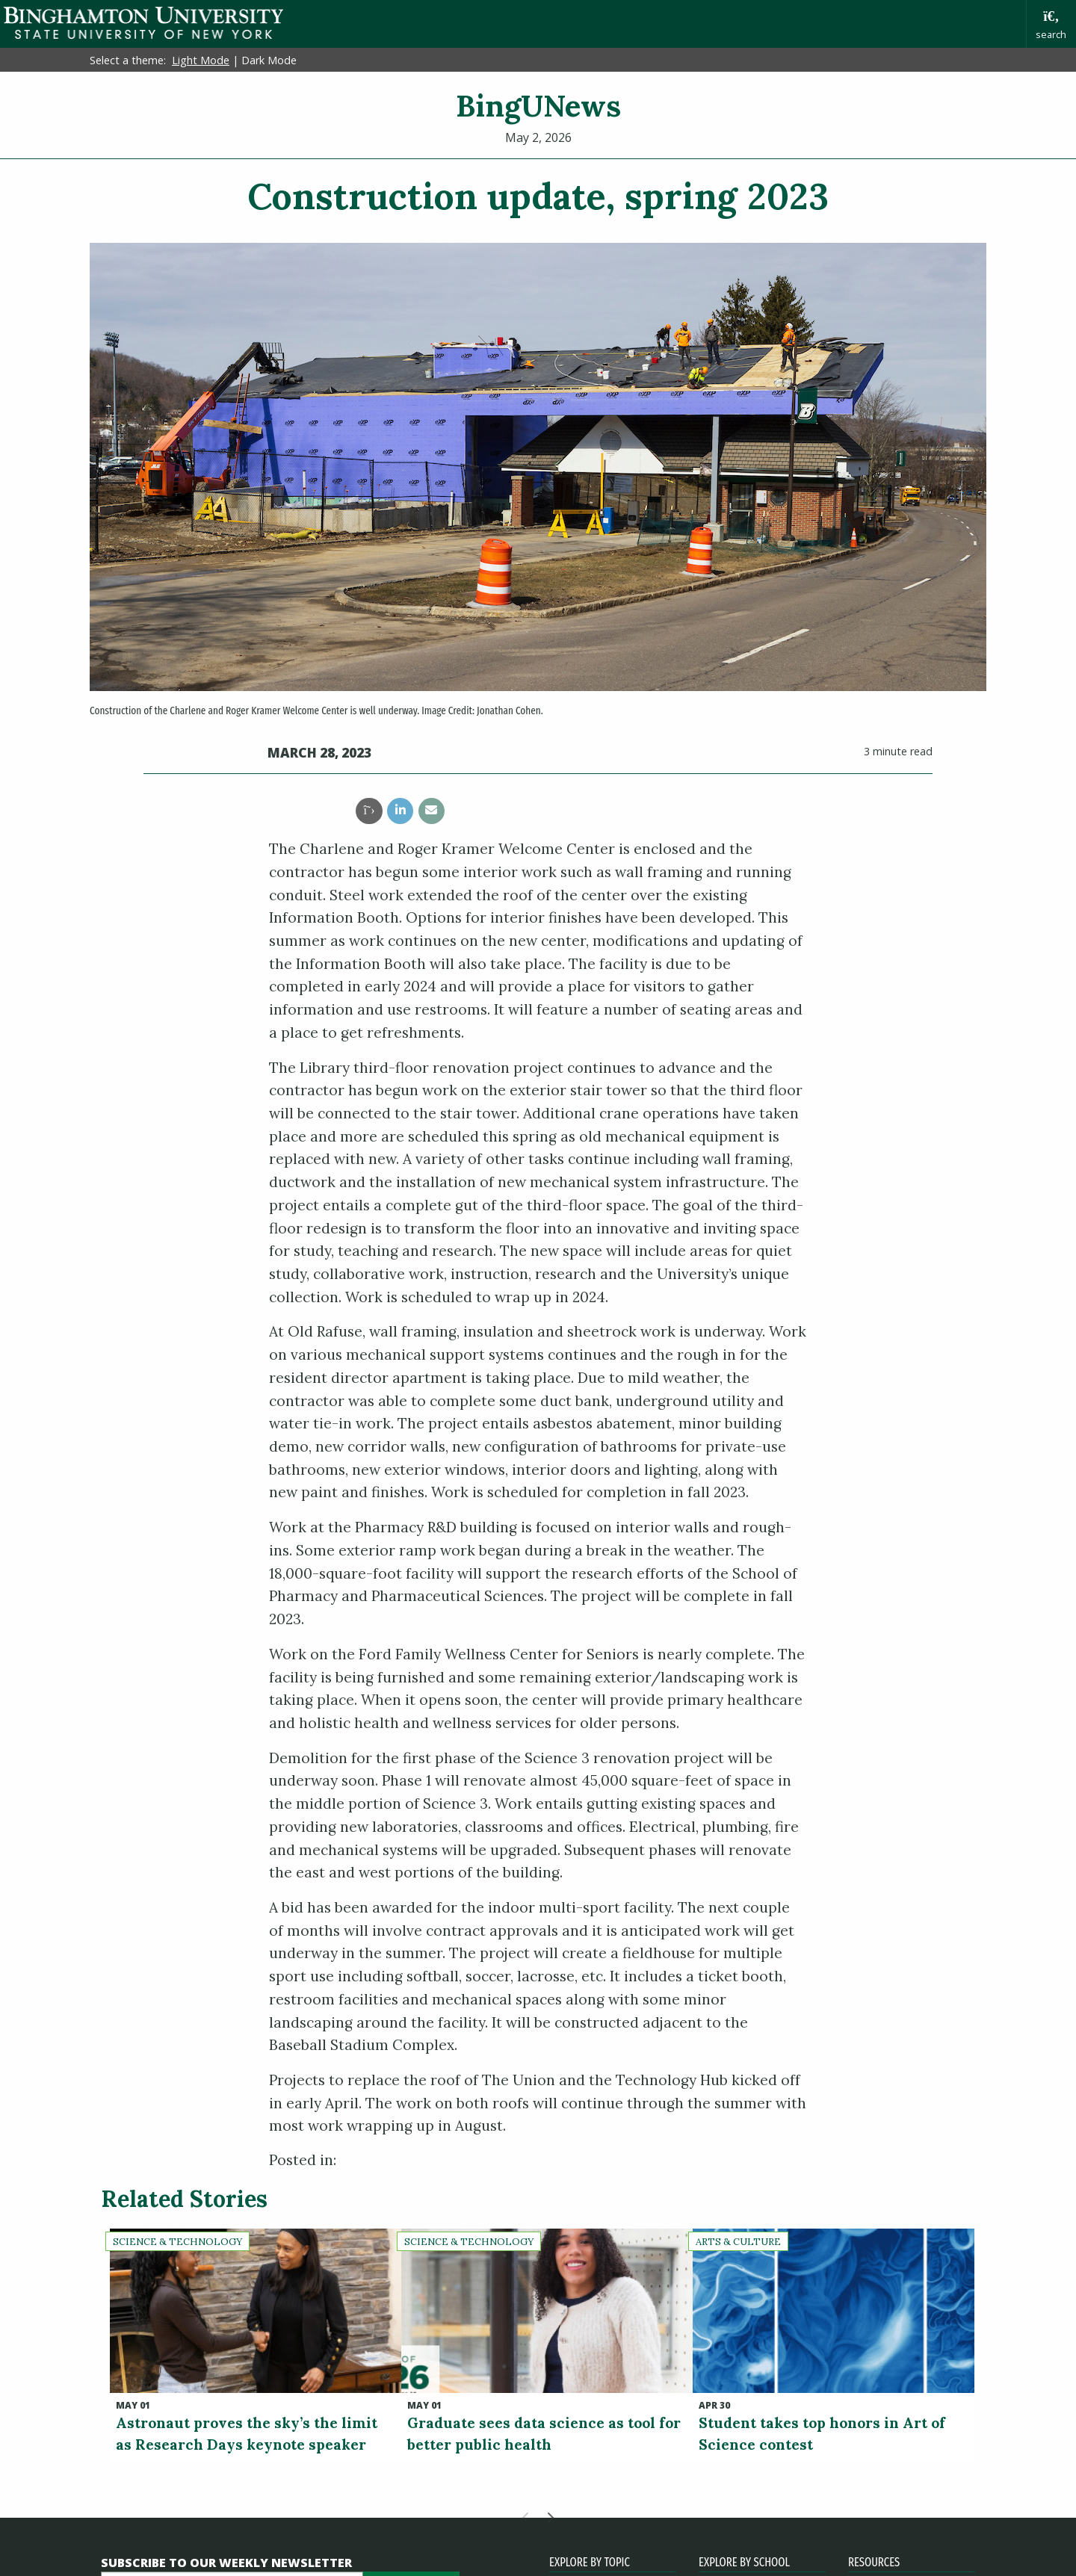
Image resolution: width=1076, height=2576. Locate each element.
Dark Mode (269, 60)
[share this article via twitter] (369, 811)
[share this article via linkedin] (400, 811)
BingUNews (538, 106)
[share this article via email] (431, 811)
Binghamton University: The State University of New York (143, 23)
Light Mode (200, 60)
